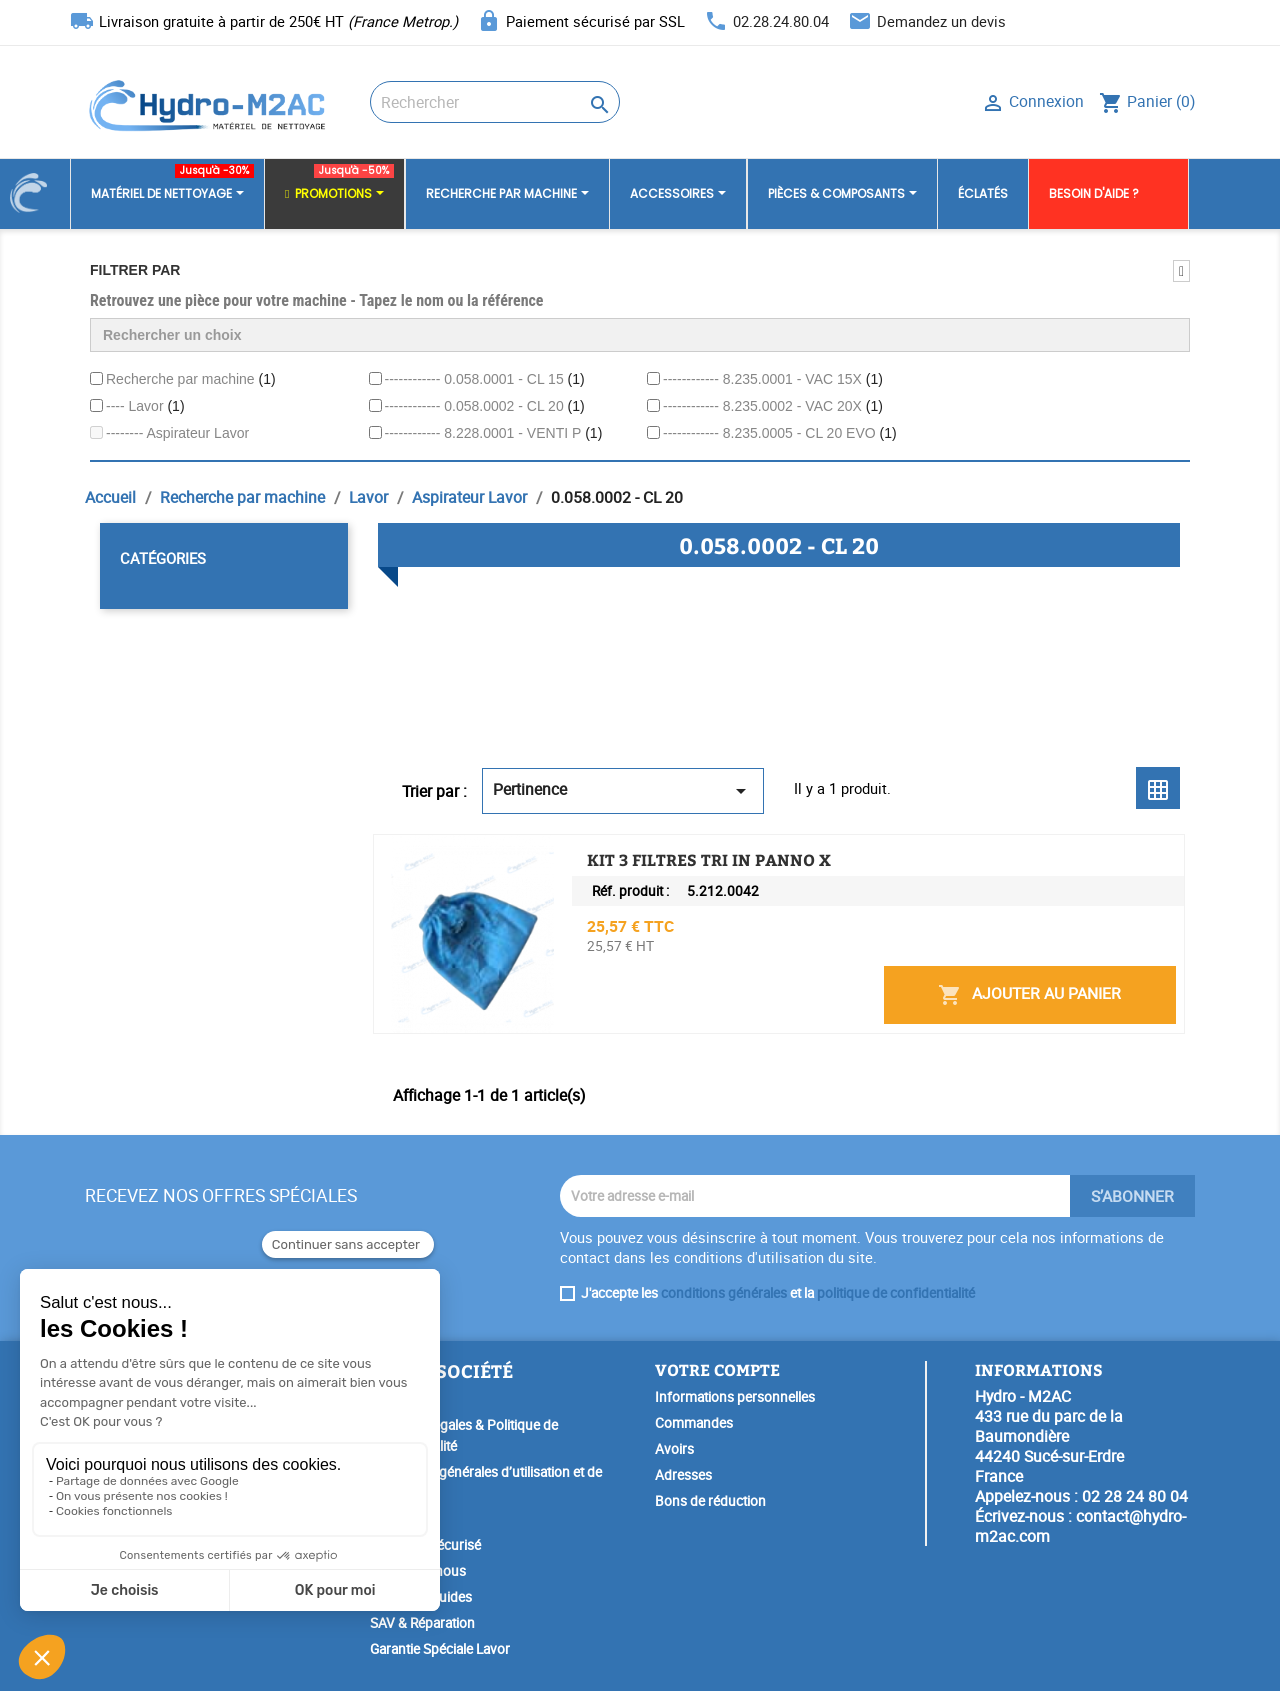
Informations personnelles (735, 1397)
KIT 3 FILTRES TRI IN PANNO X (709, 860)
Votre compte (717, 1369)
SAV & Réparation (422, 1623)
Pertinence (623, 790)
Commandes (694, 1423)
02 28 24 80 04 (1135, 1496)
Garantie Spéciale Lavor (440, 1649)
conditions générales (724, 1293)
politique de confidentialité (896, 1293)
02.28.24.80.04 (781, 21)
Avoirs (674, 1449)
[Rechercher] (495, 102)
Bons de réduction (710, 1501)
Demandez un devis (941, 21)
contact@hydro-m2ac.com (1080, 1526)
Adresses (683, 1475)
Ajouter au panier (1029, 994)
